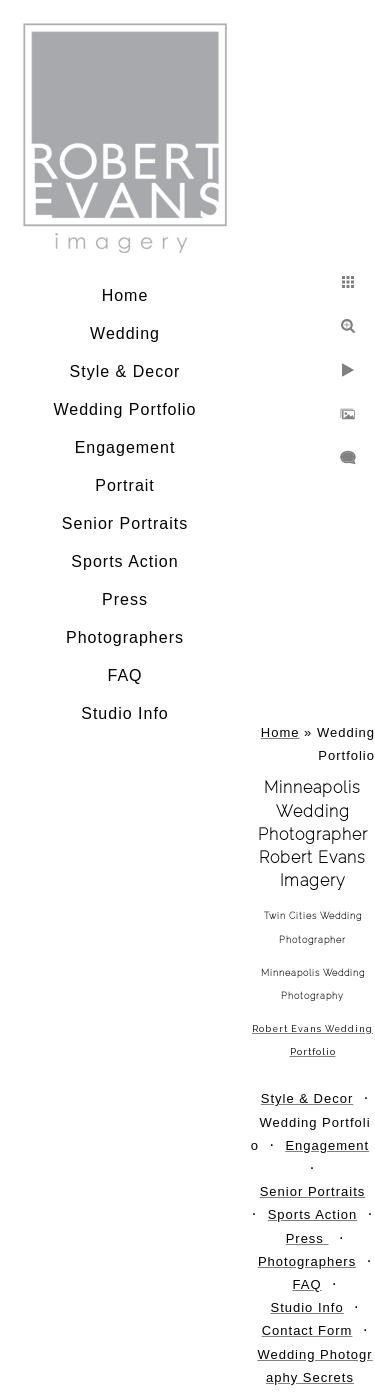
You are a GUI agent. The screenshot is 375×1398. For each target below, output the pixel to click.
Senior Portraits (125, 523)
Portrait (125, 485)
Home (125, 295)
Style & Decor (125, 371)
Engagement (125, 447)
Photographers (125, 637)
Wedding (125, 333)
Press (125, 599)
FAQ (124, 675)
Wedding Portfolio (125, 409)
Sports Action (124, 561)
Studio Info (125, 713)
